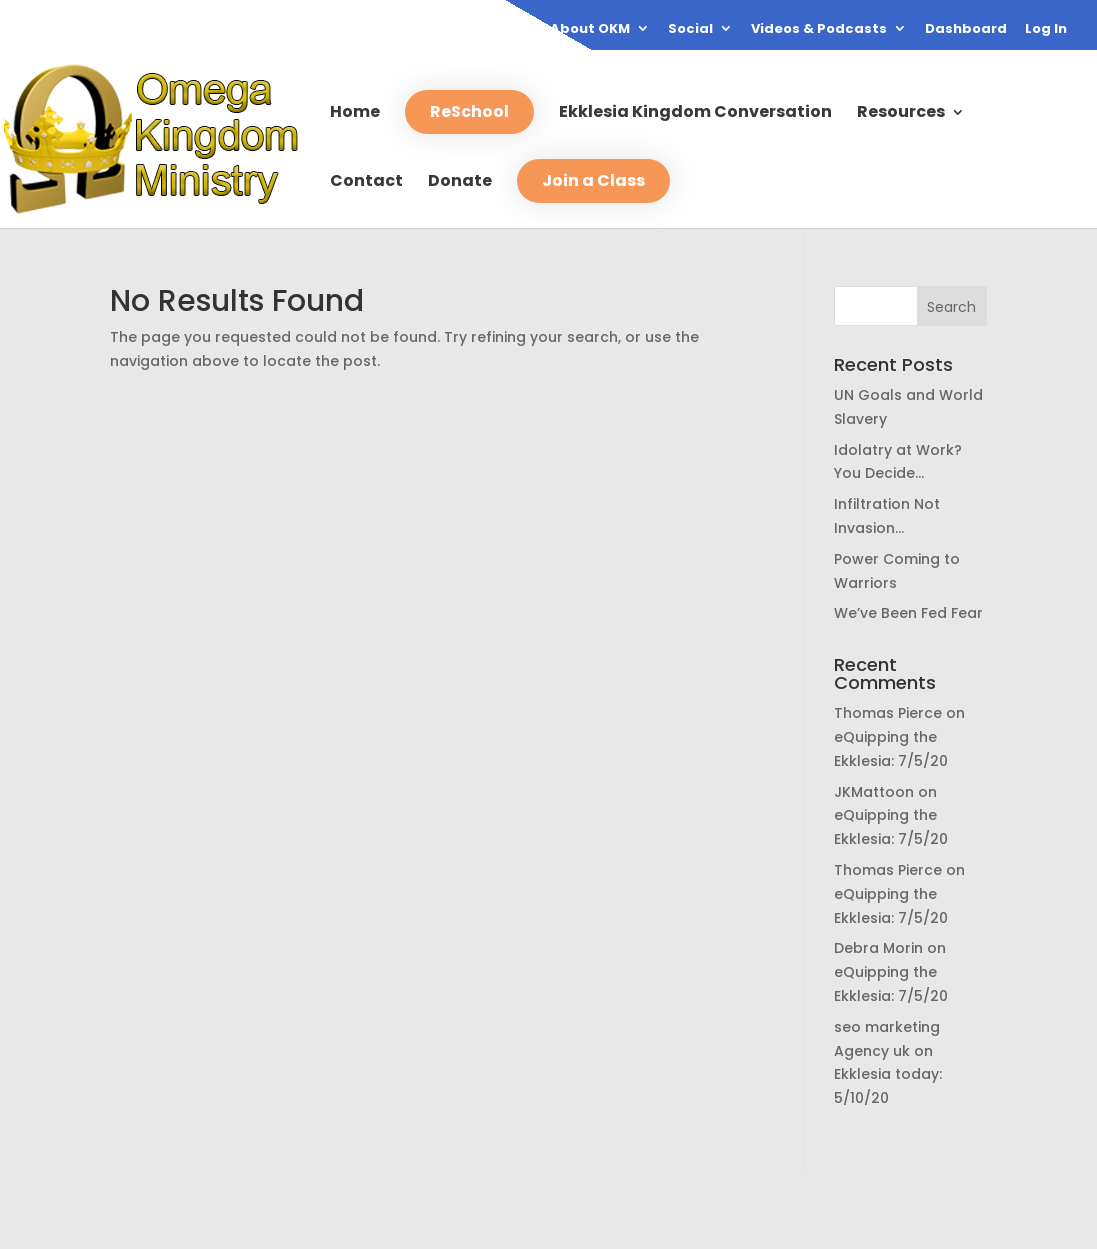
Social (690, 30)
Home (355, 114)
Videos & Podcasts (819, 30)
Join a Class (593, 180)
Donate (460, 183)
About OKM (590, 30)
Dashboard (966, 30)
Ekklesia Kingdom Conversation (695, 114)
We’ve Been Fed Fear (908, 613)
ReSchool (469, 111)
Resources (901, 114)
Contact (366, 183)
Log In (1046, 30)
